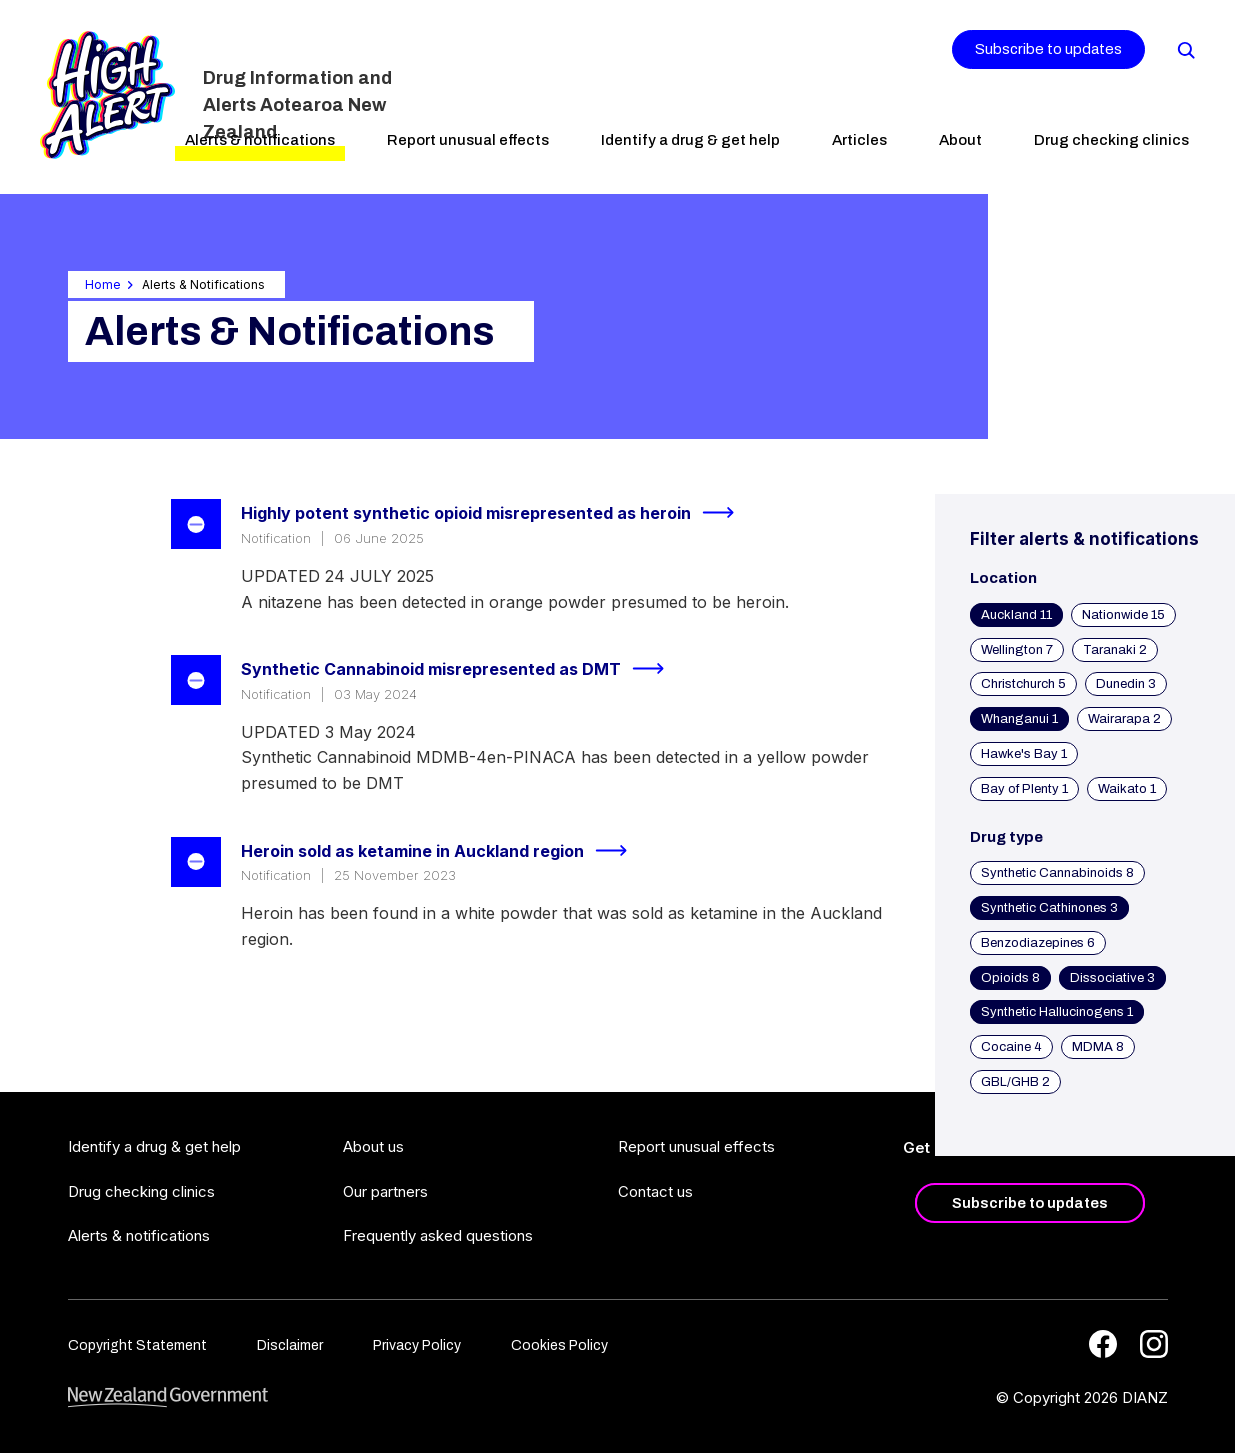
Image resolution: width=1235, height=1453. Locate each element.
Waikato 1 (1127, 789)
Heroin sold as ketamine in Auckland (442, 851)
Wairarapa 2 (1124, 719)
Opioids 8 (1010, 978)
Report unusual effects (468, 140)
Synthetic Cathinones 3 (1049, 908)
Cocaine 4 (1011, 1047)
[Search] (1185, 49)
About (960, 140)
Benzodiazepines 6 (1038, 943)
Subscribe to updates (1048, 49)
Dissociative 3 (1112, 978)
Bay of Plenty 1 (1024, 789)
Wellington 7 (1017, 650)
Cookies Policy (559, 1345)
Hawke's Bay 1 (1024, 754)
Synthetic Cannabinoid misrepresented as (461, 669)
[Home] (107, 95)
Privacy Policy (417, 1345)
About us (373, 1146)
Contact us (655, 1191)
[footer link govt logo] (168, 1397)
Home (103, 284)
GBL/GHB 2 (1015, 1082)
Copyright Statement (137, 1345)
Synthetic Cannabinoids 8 (1057, 873)
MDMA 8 (1098, 1047)
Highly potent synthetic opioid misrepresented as (496, 513)
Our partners (385, 1191)
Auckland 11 (1016, 615)
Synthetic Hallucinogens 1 (1057, 1012)
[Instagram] (1154, 1344)
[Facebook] (1103, 1344)
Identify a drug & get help (690, 140)
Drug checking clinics (1111, 140)
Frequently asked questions (438, 1235)
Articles (859, 140)
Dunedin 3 (1126, 684)
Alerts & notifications (260, 140)
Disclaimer (290, 1345)
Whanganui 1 (1019, 719)
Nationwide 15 (1123, 615)
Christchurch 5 (1023, 684)
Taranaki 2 (1115, 650)
